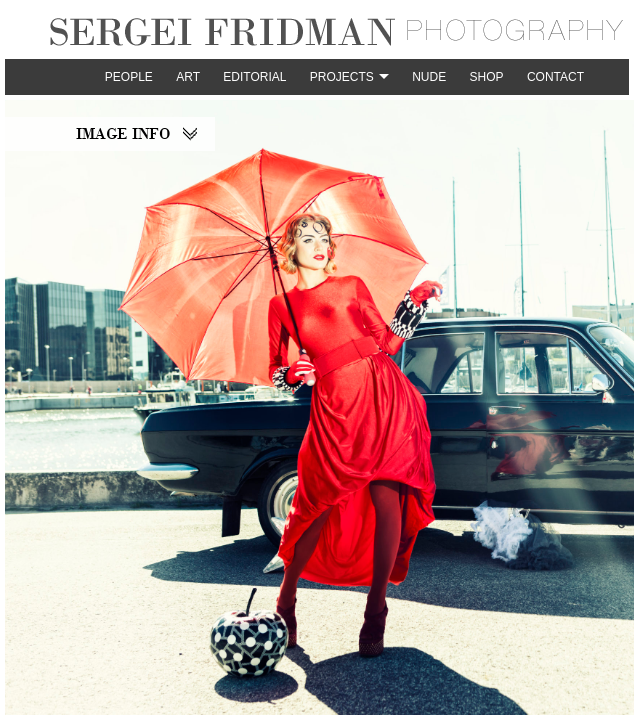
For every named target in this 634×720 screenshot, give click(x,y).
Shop (487, 77)
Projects (342, 77)
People (129, 77)
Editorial (254, 77)
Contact (555, 77)
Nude (429, 77)
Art (188, 77)
